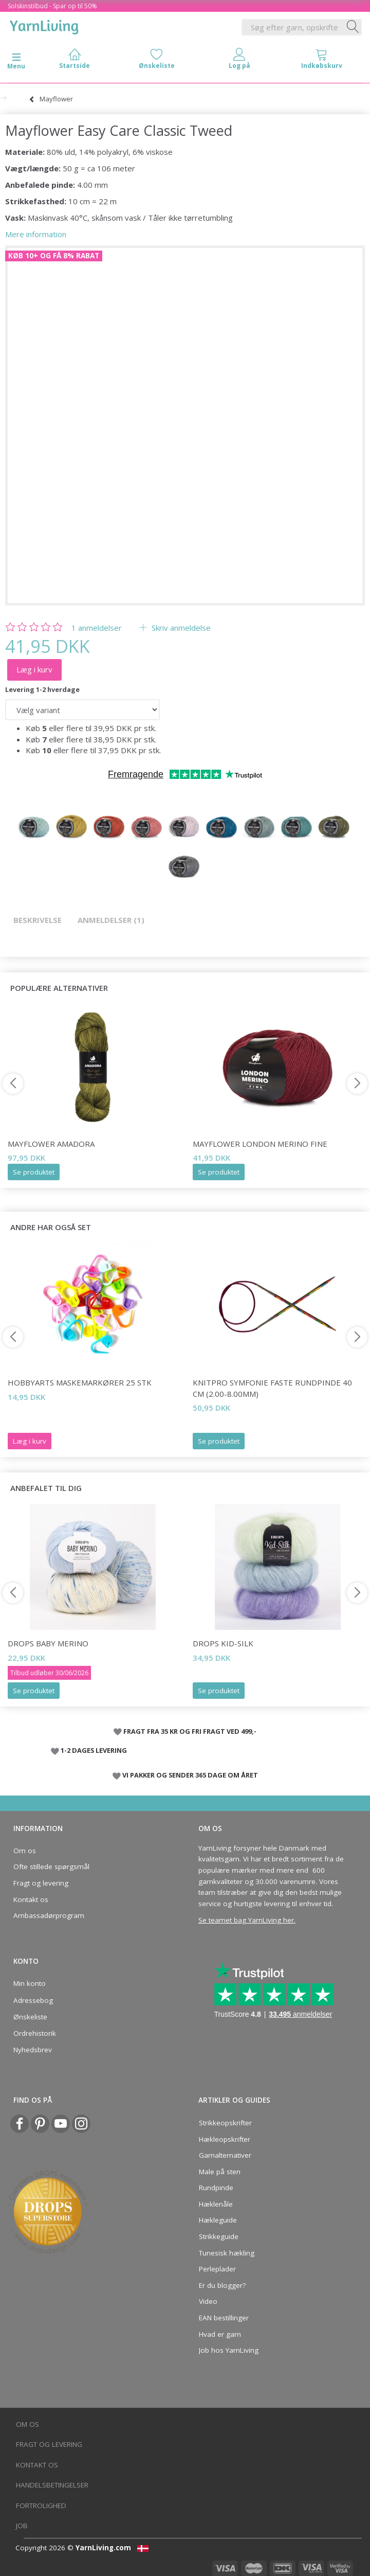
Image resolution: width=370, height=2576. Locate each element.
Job (22, 2525)
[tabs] (322, 61)
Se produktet (33, 1172)
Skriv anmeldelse (180, 628)
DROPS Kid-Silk (223, 1643)
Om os (24, 1850)
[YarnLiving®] (44, 25)
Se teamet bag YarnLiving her (246, 1920)
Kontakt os (30, 1899)
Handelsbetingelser (52, 2485)
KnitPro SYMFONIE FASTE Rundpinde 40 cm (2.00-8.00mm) (272, 1387)
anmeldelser (96, 628)
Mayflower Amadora (51, 1144)
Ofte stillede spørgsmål (51, 1866)
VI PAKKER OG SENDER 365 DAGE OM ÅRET (190, 1775)
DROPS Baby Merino (48, 1643)
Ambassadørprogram (48, 1915)
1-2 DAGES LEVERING (94, 1750)
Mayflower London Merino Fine (260, 1144)
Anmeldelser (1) (111, 920)
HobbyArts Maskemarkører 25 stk (80, 1382)
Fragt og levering (40, 1883)
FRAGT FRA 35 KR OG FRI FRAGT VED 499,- (189, 1731)
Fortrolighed (41, 2505)
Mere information (35, 234)
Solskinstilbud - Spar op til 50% (52, 6)
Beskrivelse (37, 920)
